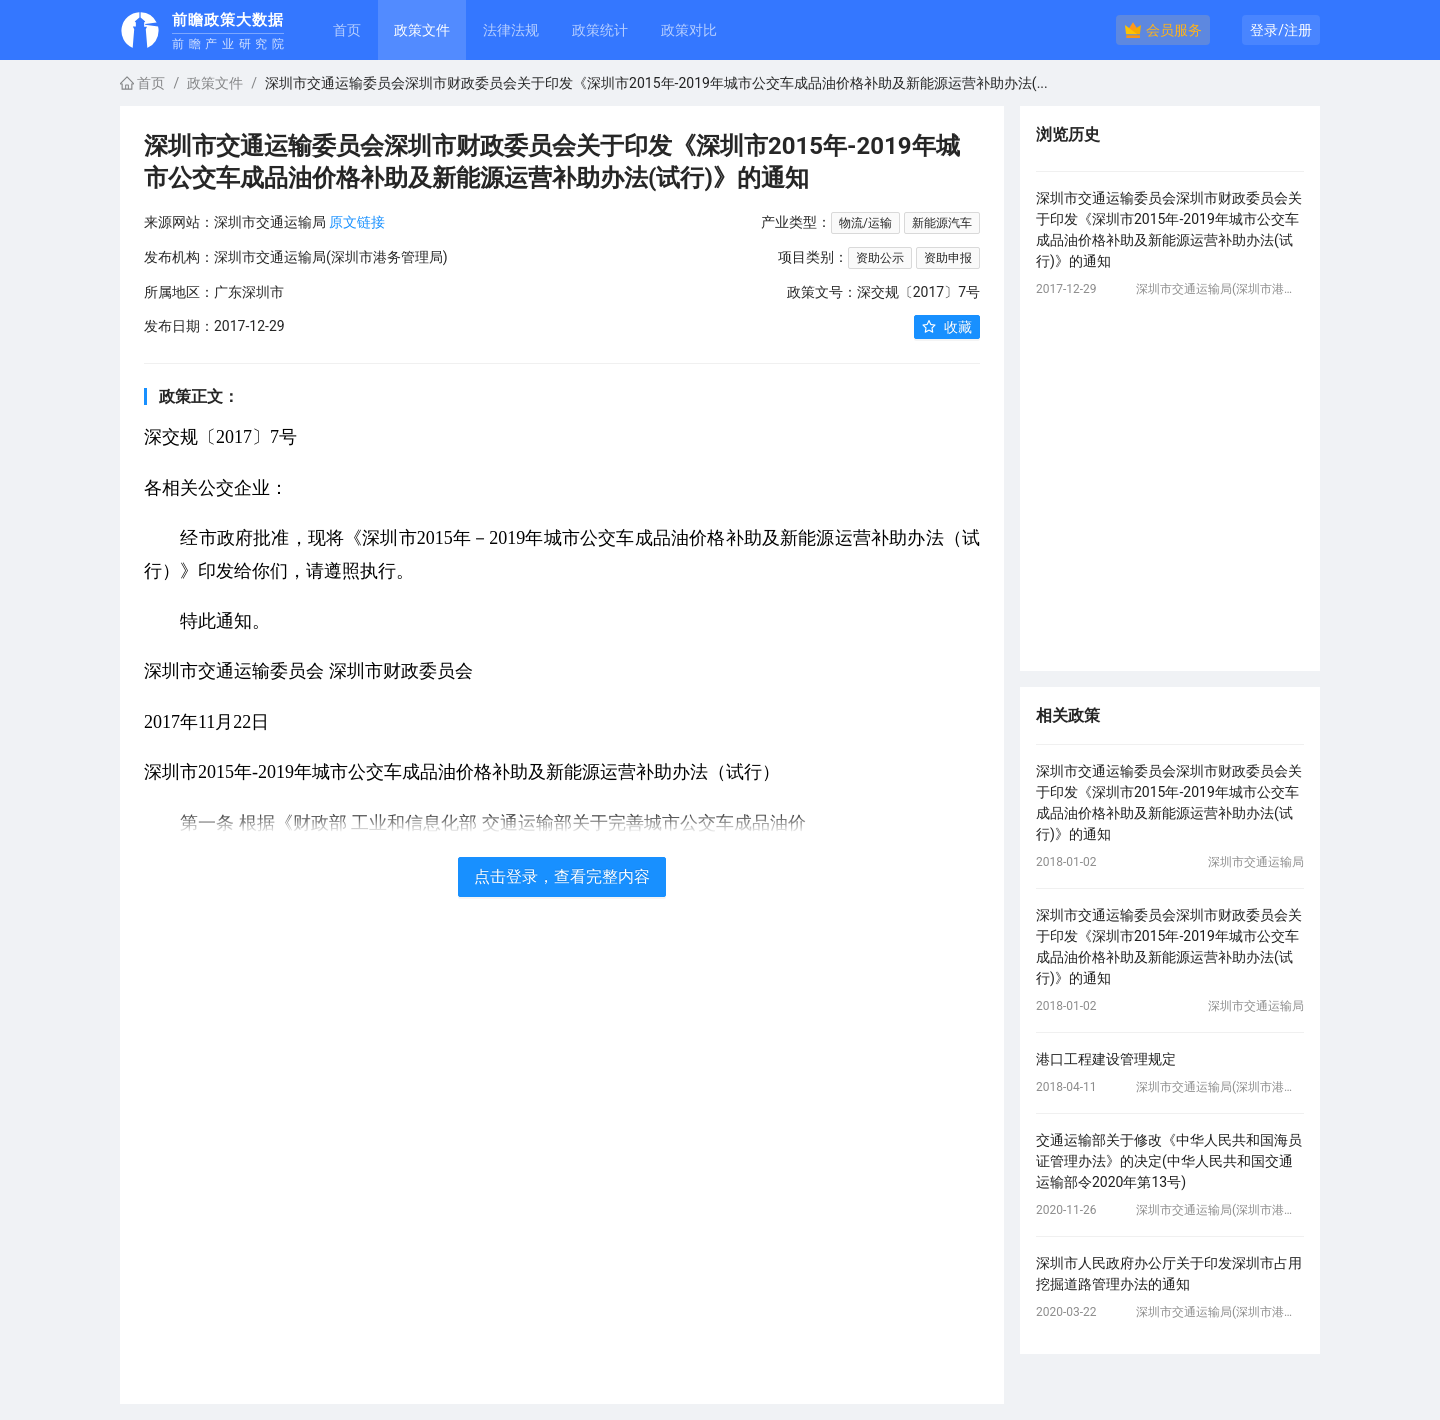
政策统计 (600, 30)
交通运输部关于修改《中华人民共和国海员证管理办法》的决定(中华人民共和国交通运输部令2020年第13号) (1169, 1161)
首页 (347, 30)
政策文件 (215, 83)
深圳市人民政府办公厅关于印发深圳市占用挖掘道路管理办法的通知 (1169, 1273)
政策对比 (689, 30)
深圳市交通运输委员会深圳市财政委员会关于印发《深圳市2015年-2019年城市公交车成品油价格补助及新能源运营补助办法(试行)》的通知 (1169, 229)
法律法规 (511, 30)
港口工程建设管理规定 (1106, 1059)
